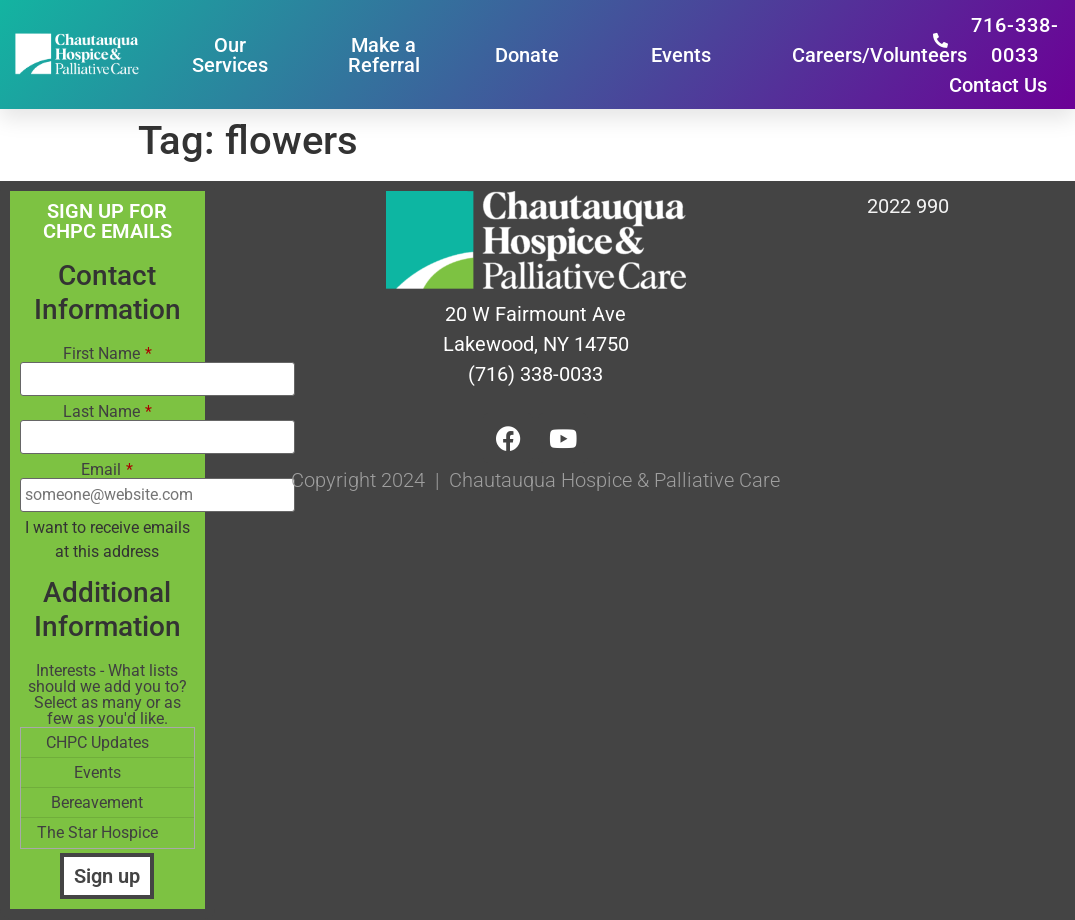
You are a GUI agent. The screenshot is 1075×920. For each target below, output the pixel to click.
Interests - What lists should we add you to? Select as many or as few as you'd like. (107, 695)
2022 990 (908, 206)
